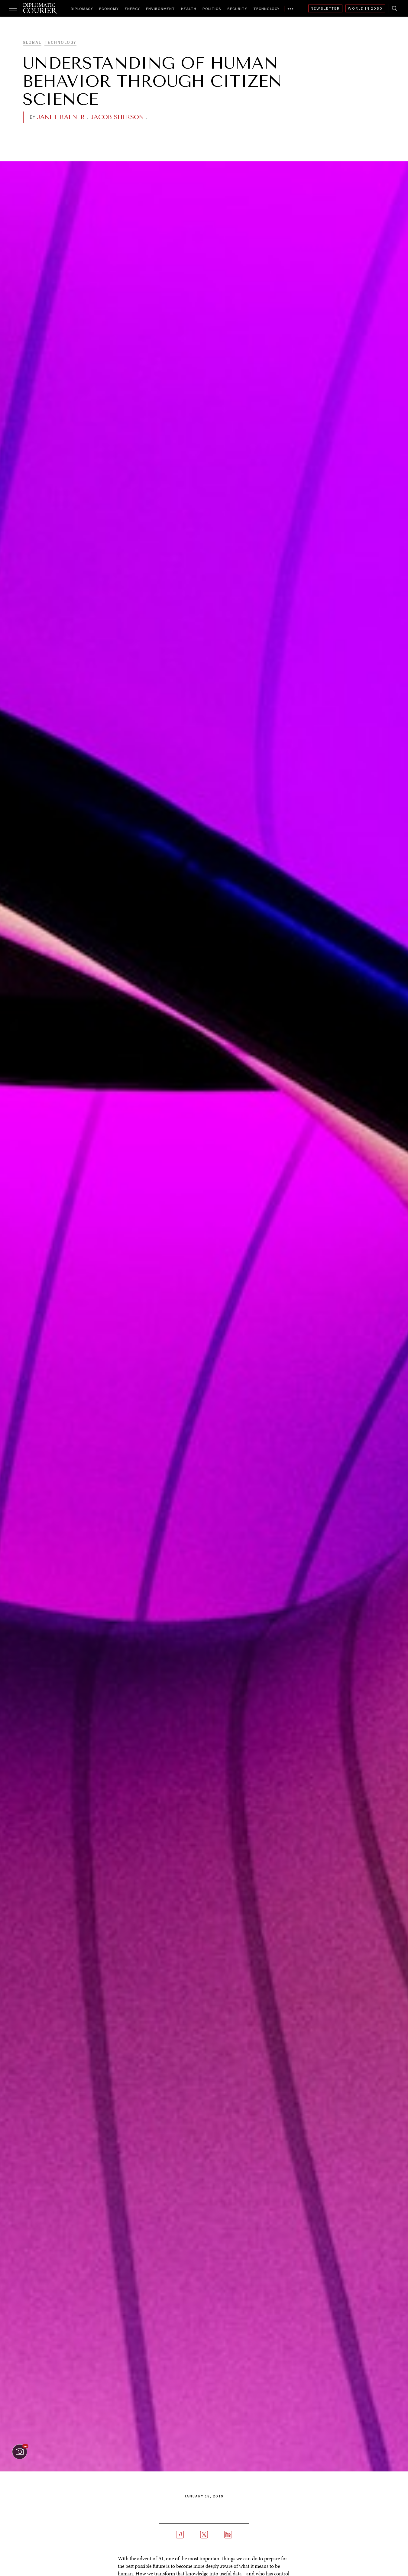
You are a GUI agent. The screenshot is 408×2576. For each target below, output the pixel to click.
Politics (211, 9)
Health (188, 9)
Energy (132, 9)
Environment (160, 9)
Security (237, 9)
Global (32, 42)
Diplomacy (82, 9)
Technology (266, 9)
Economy (109, 9)
